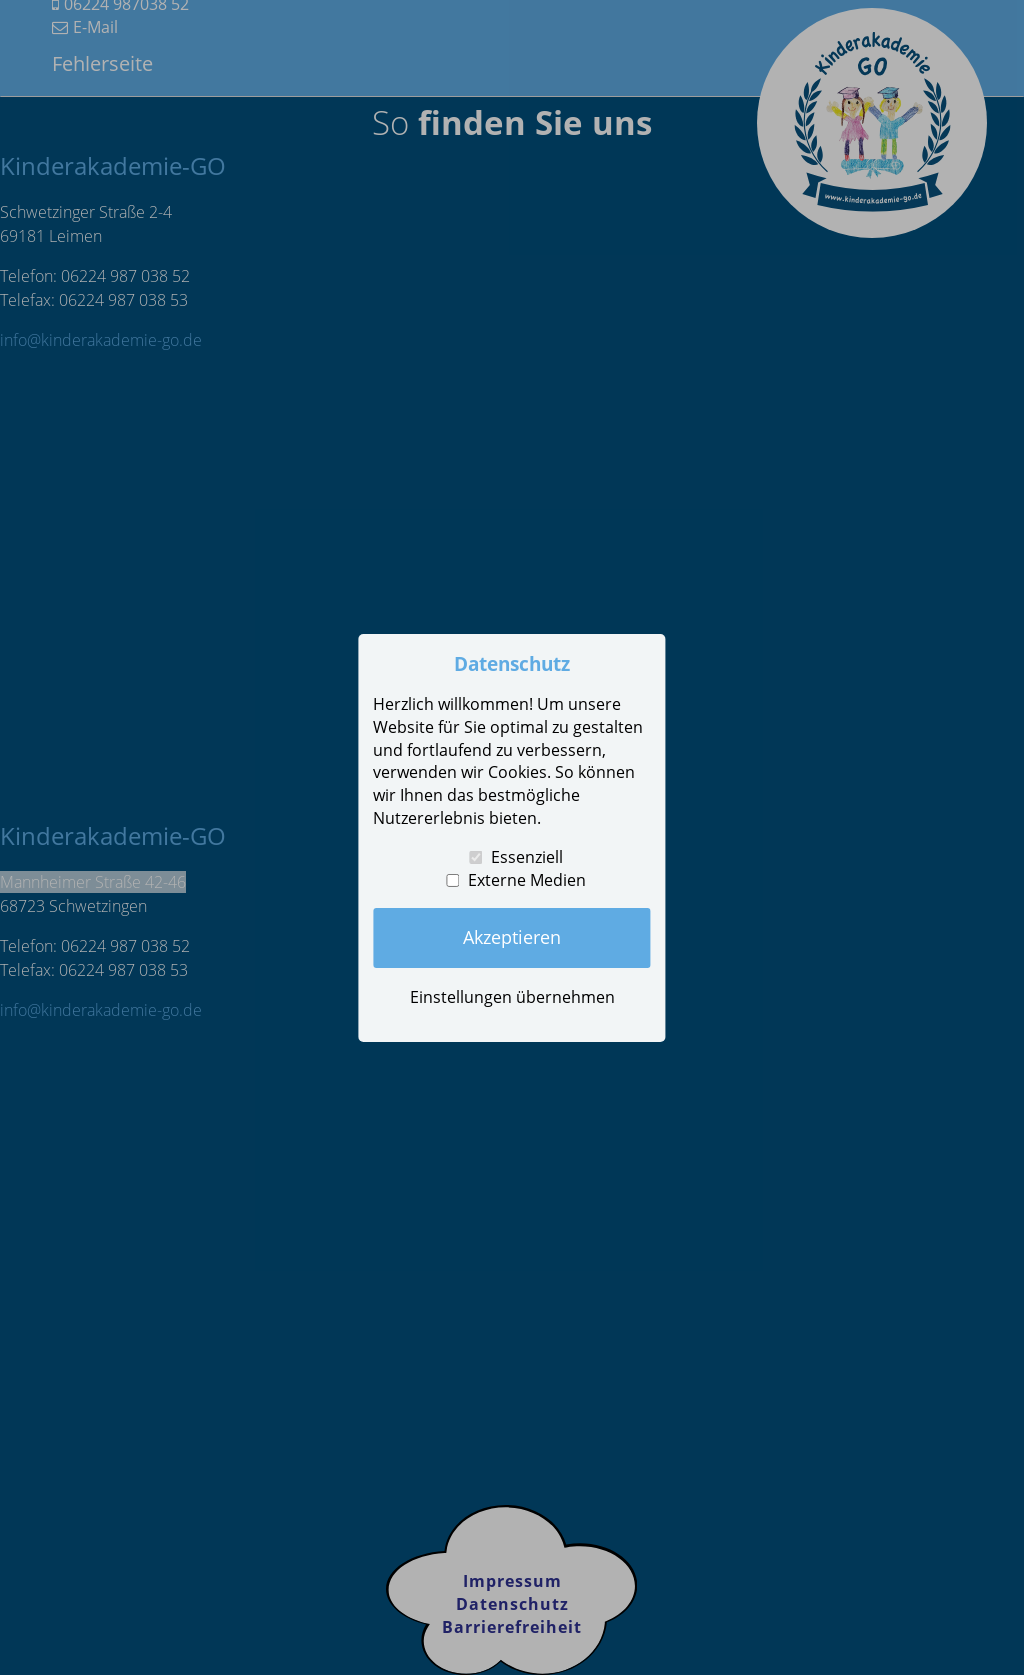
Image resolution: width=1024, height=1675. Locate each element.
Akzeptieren (512, 937)
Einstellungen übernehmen (512, 997)
